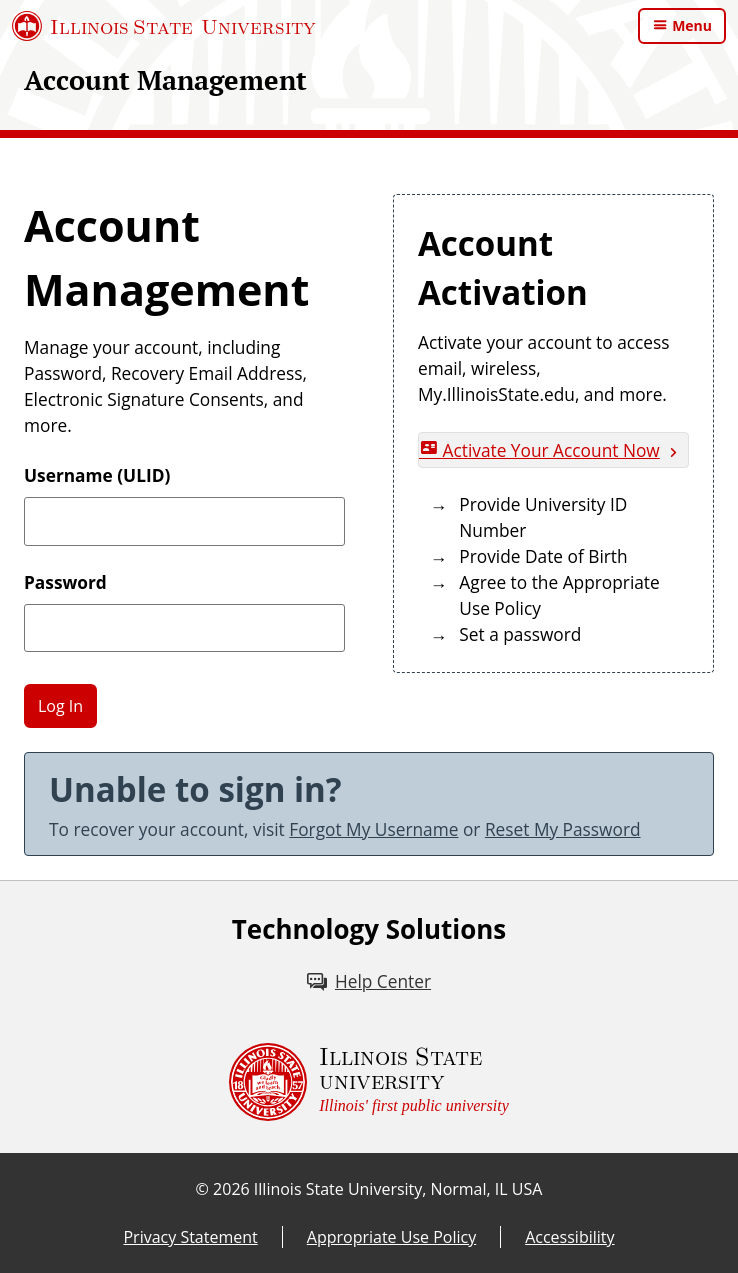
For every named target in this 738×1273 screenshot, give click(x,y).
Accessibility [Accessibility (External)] (569, 1237)
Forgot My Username (373, 829)
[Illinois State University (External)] (164, 26)
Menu (692, 25)
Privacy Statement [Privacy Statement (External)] (190, 1237)
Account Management (165, 80)
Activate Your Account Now (539, 450)
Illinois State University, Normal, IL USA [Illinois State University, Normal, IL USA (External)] (398, 1189)
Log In (60, 706)
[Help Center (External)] (369, 982)
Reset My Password (563, 829)
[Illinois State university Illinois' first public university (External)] (369, 1082)
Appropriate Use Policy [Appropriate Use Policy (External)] (391, 1237)
